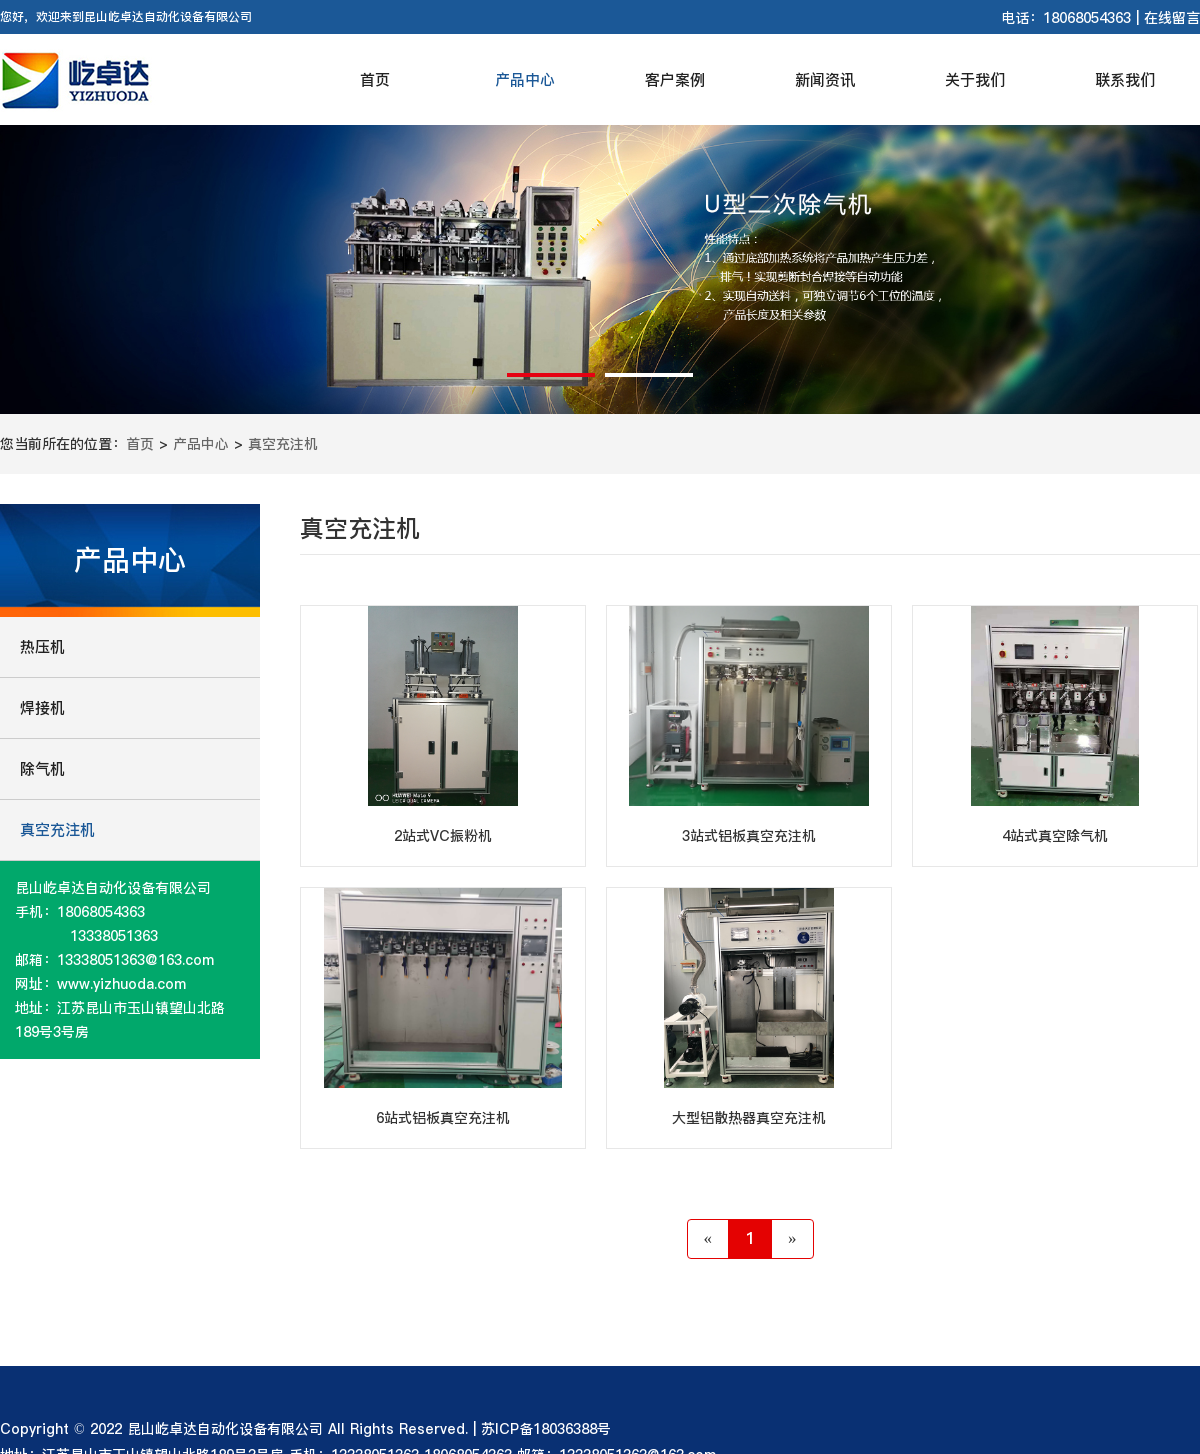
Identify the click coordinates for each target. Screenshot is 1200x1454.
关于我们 (975, 79)
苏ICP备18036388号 (546, 1429)
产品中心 (525, 79)
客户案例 (675, 79)
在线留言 (1172, 18)
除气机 (42, 768)
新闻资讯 (825, 79)
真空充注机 (283, 444)
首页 (375, 79)
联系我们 (1125, 79)
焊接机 (42, 707)
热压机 (42, 646)
